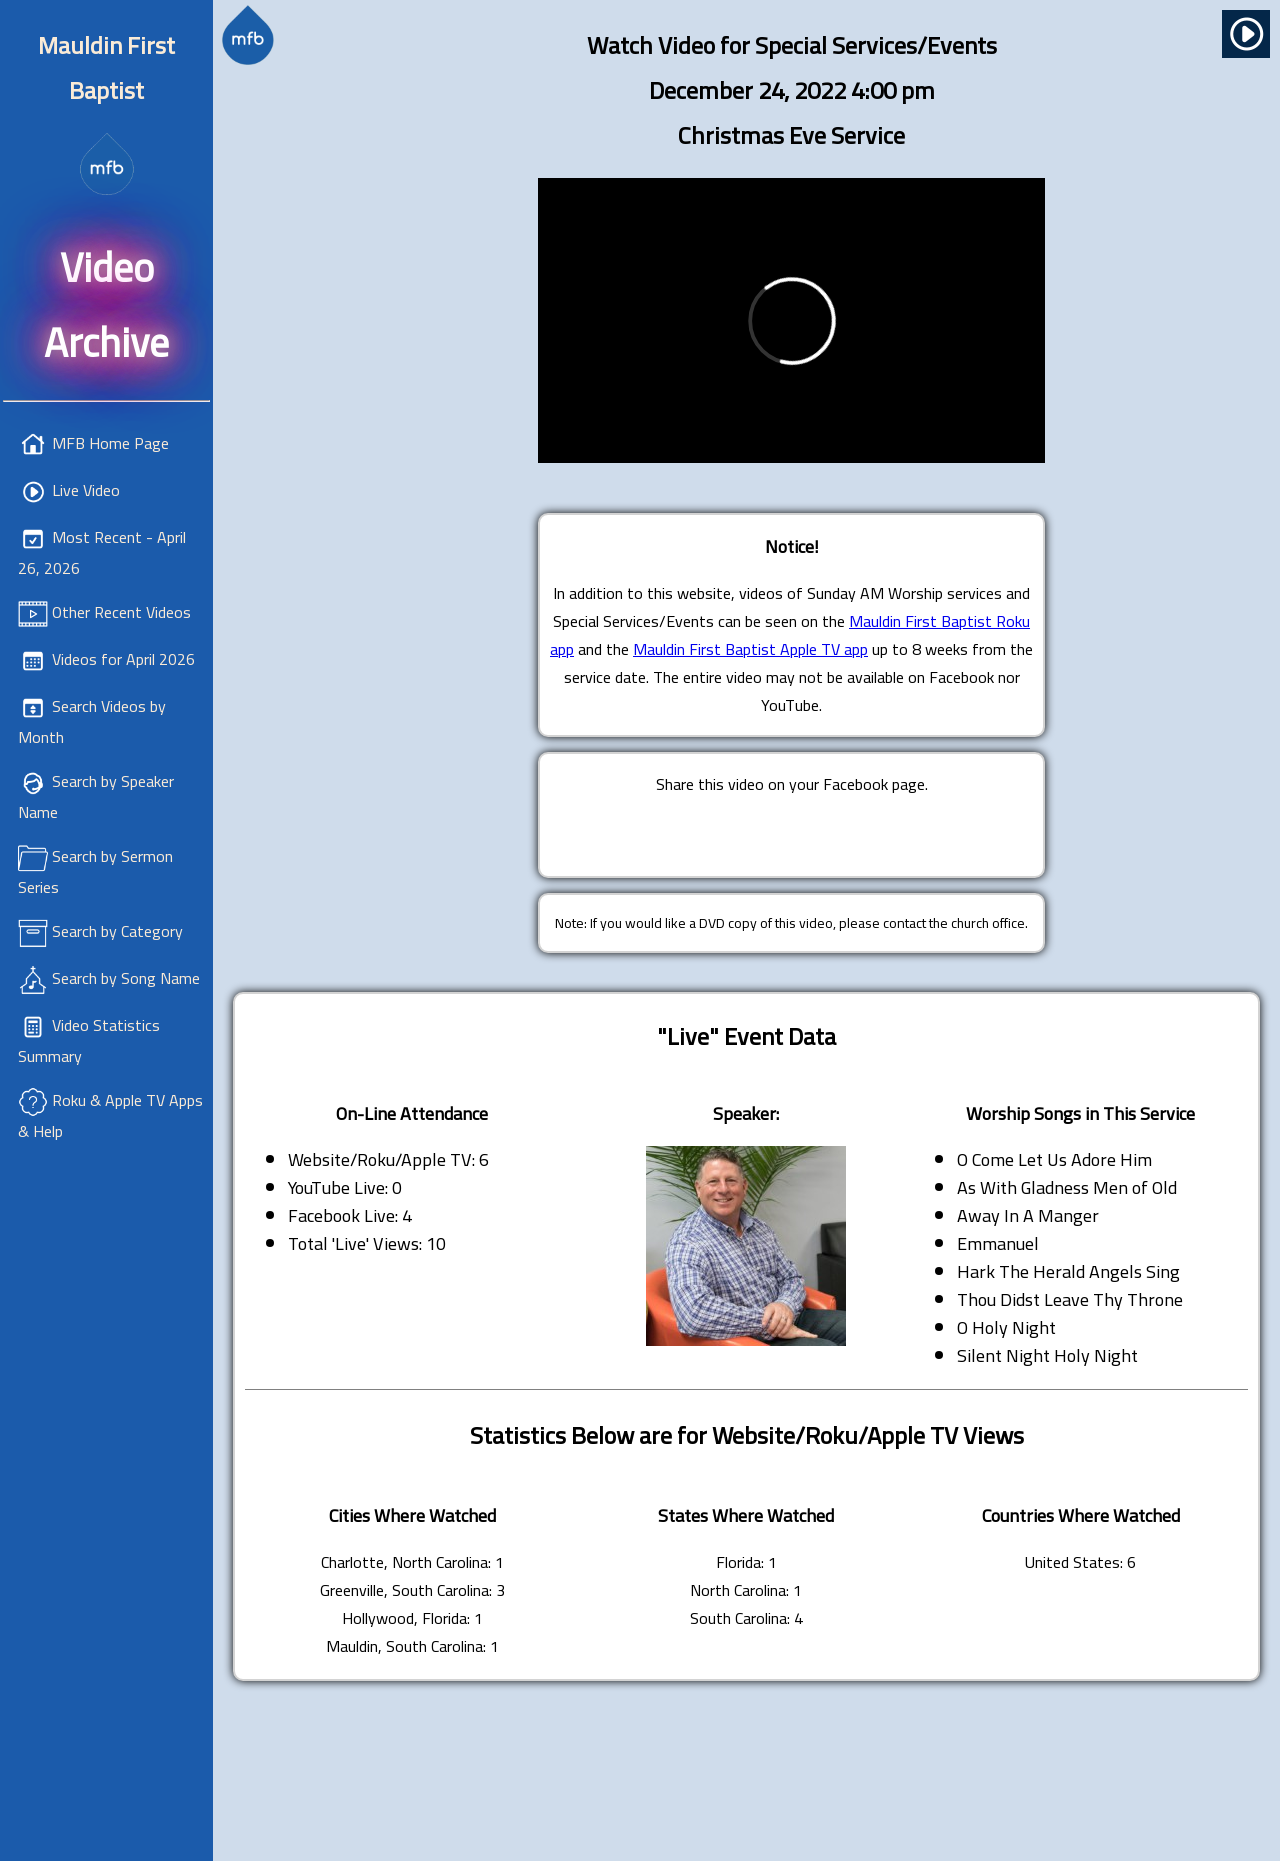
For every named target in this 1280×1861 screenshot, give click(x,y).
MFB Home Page (110, 443)
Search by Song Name (126, 978)
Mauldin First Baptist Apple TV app (750, 649)
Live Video (86, 490)
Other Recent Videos (121, 612)
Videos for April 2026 (123, 659)
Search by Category (117, 931)
